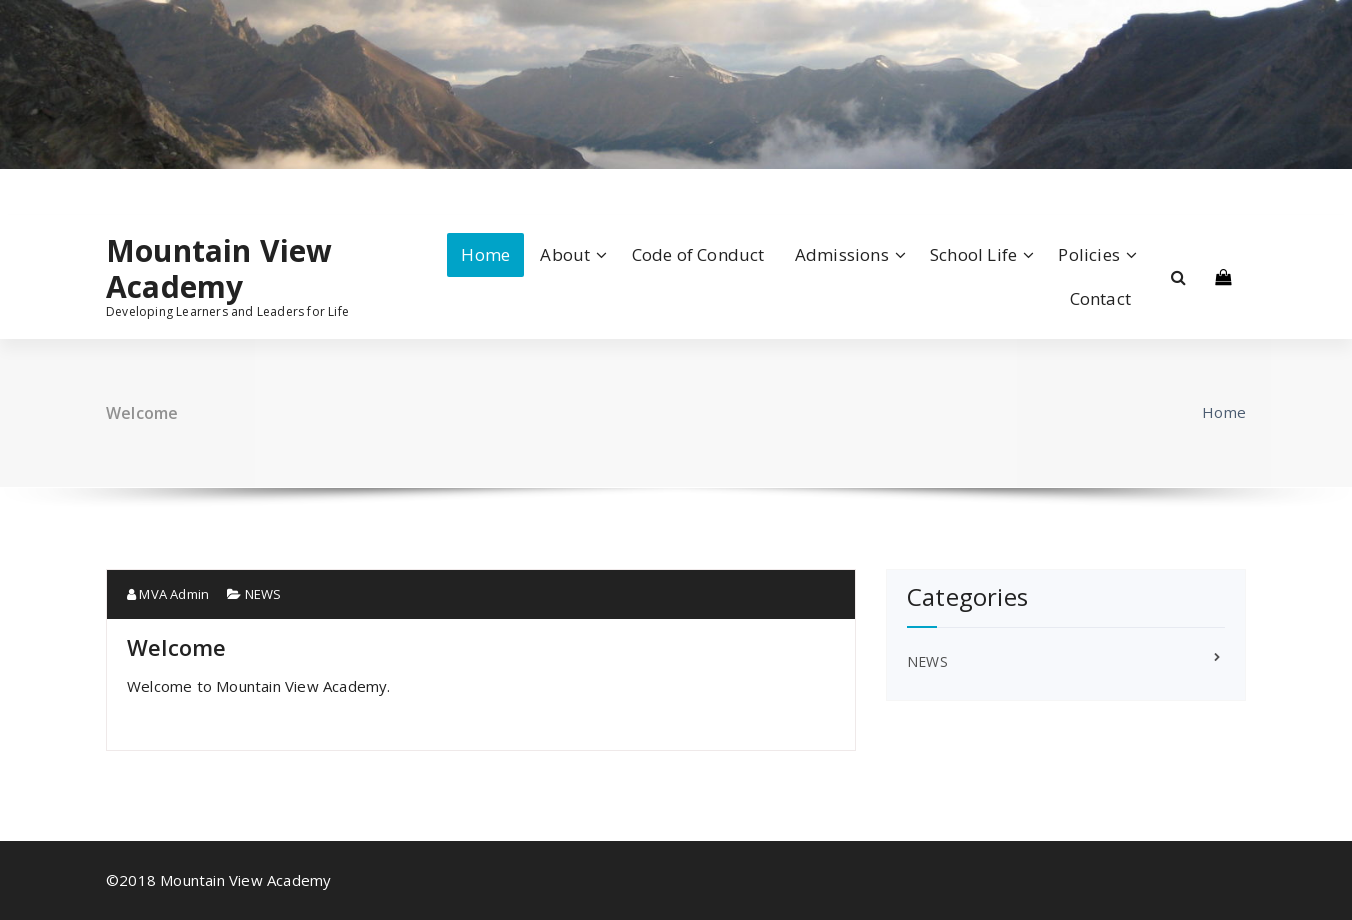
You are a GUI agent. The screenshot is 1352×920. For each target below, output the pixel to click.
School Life (973, 254)
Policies (1089, 254)
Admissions (842, 254)
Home (485, 254)
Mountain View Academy (219, 269)
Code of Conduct (698, 254)
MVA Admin (168, 594)
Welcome (176, 647)
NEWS (263, 594)
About (565, 254)
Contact (1100, 298)
